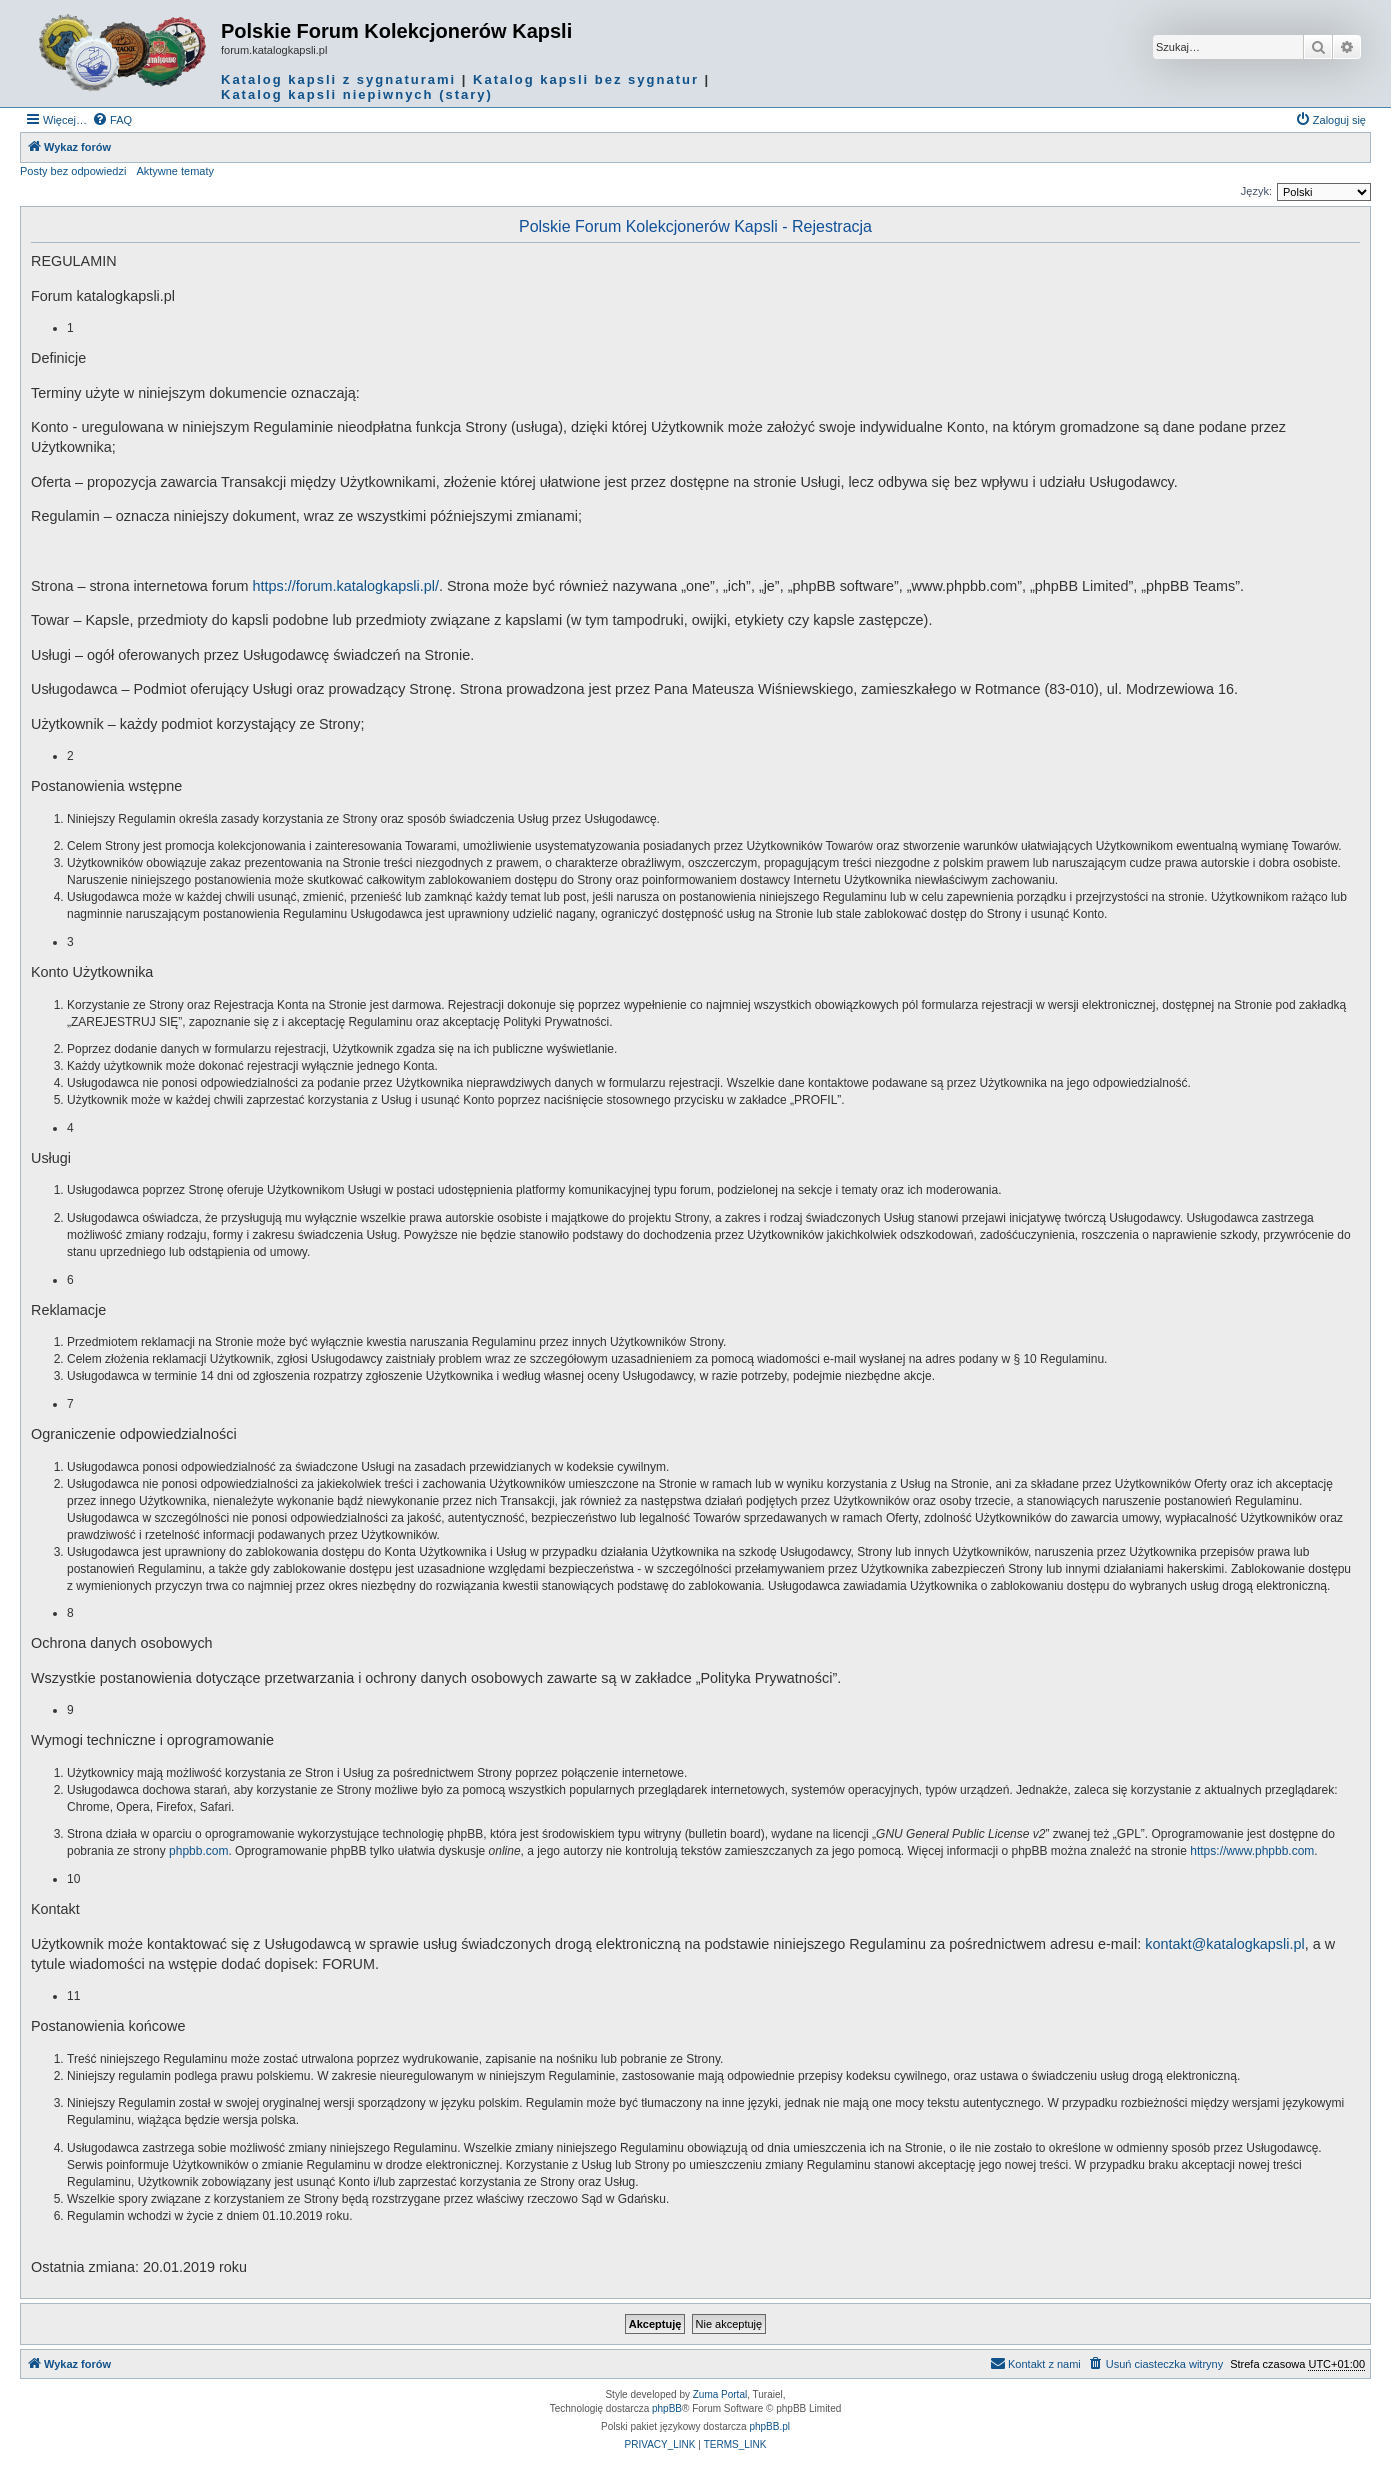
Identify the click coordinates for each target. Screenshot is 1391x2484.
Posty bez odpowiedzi (73, 171)
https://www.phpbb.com (1252, 1851)
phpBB (667, 2408)
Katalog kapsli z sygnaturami (338, 79)
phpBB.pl (769, 2426)
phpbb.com (198, 1851)
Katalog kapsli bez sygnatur (586, 79)
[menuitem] (112, 120)
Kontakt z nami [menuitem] (1035, 2363)
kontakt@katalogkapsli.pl (1224, 1944)
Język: (1256, 191)
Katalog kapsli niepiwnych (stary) (357, 94)
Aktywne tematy (175, 171)
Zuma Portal (720, 2394)
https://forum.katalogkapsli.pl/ (346, 586)
